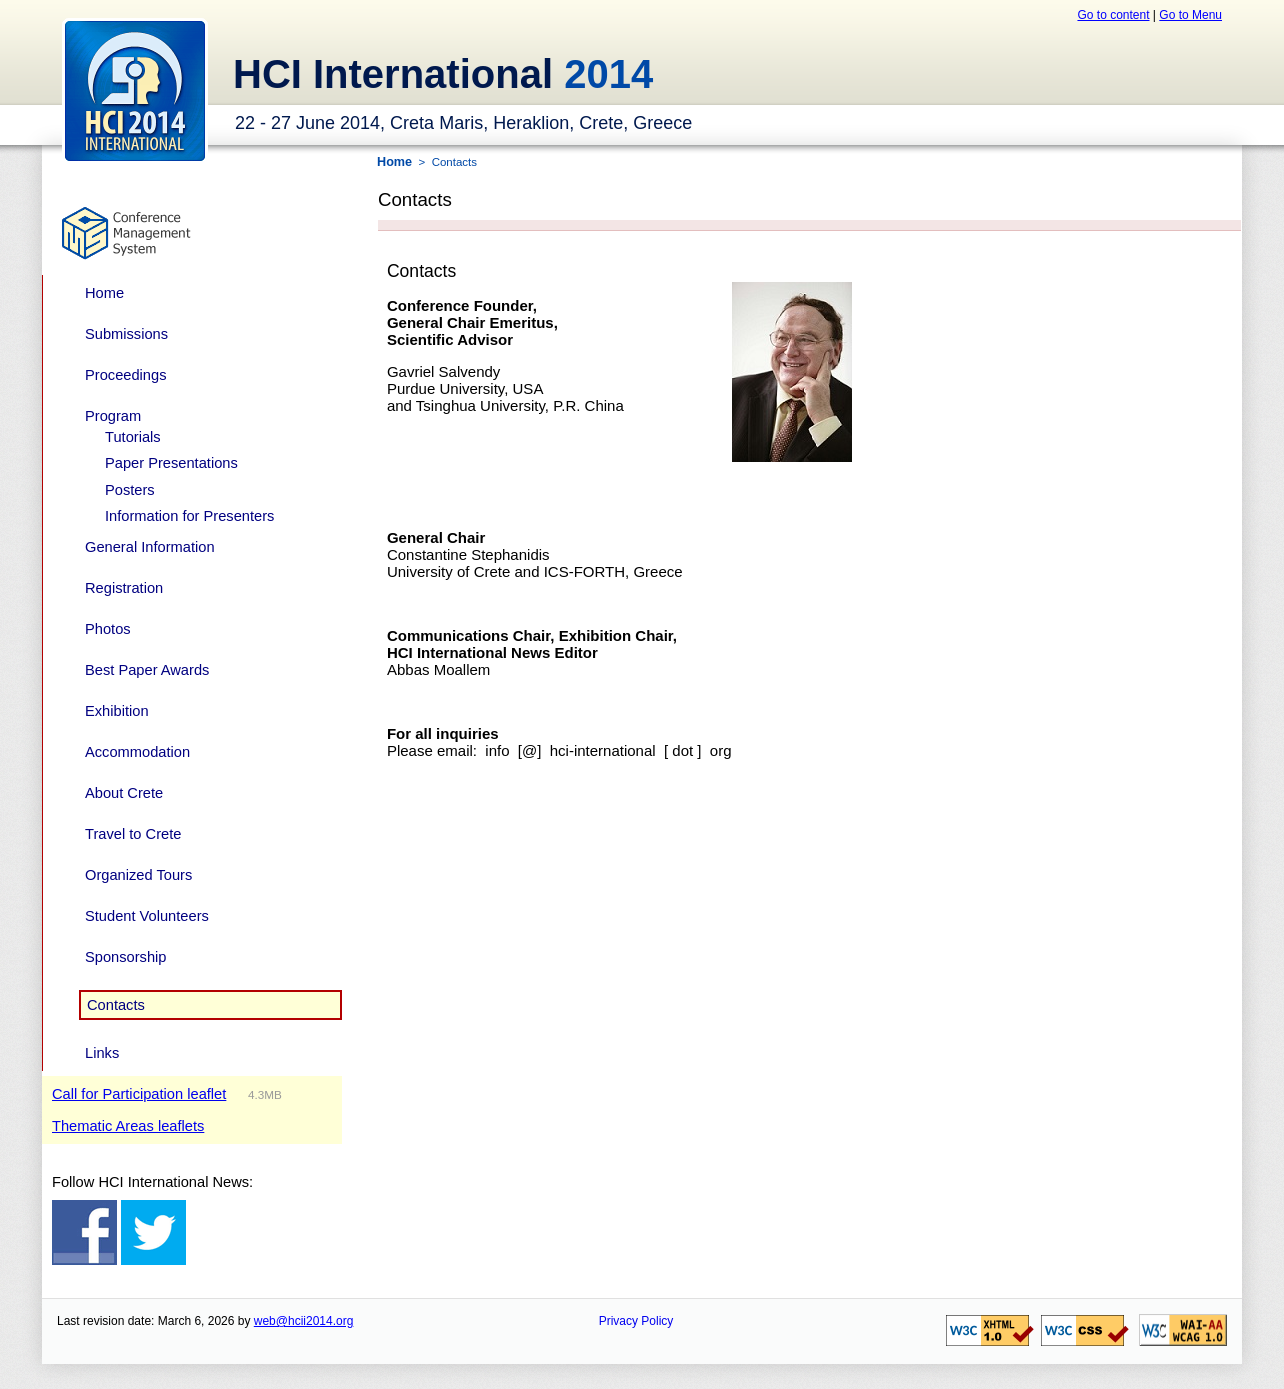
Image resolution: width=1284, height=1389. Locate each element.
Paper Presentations (171, 463)
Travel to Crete (133, 834)
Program (113, 416)
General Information (150, 547)
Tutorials (133, 437)
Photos (108, 629)
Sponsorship (125, 957)
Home (104, 293)
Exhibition (117, 711)
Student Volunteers (147, 916)
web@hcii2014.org (304, 1321)
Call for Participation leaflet (139, 1094)
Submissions (126, 334)
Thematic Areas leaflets (128, 1126)
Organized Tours (138, 875)
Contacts (116, 1005)
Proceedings (125, 375)
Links (102, 1053)
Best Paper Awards (147, 670)
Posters (130, 490)
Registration (124, 588)
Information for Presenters (189, 516)
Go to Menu (1190, 15)
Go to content (1113, 15)
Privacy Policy (636, 1321)
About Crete (124, 793)
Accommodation (137, 752)
